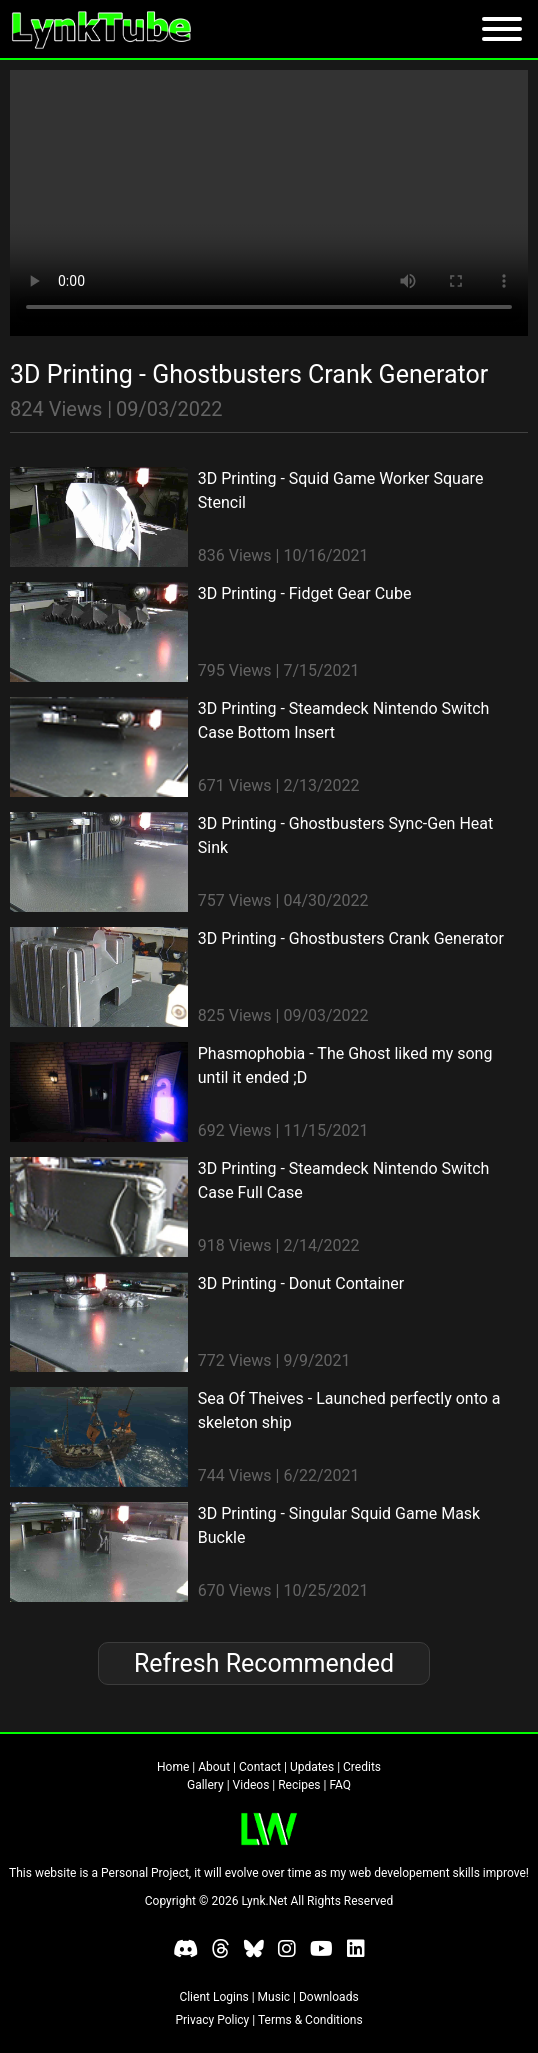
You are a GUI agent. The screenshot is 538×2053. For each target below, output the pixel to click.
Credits (362, 1767)
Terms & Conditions (310, 2020)
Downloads (329, 1997)
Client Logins (213, 1997)
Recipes (299, 1785)
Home (173, 1767)
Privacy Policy (212, 2020)
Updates (312, 1767)
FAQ (340, 1785)
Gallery (205, 1785)
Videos (251, 1785)
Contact (260, 1767)
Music (274, 1997)
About (214, 1767)
